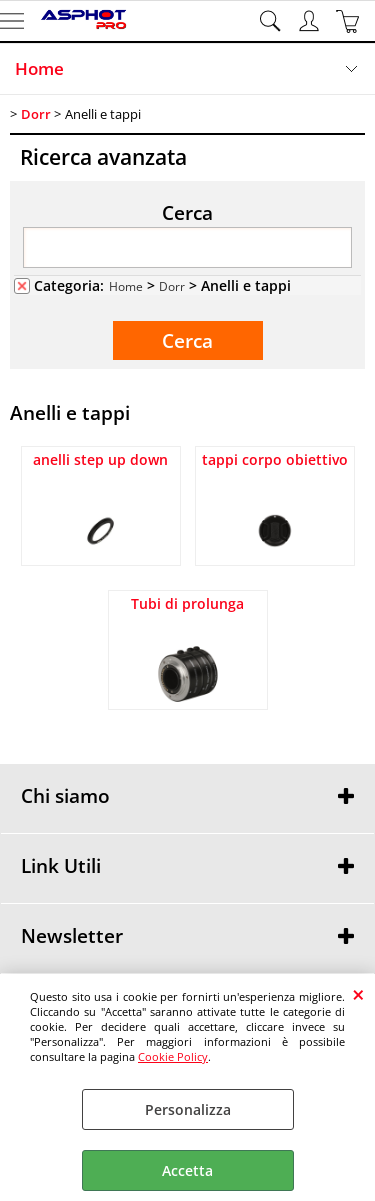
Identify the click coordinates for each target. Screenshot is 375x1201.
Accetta (187, 1170)
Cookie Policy (173, 1056)
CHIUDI (358, 994)
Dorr (172, 286)
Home (39, 68)
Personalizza (188, 1109)
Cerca (187, 212)
